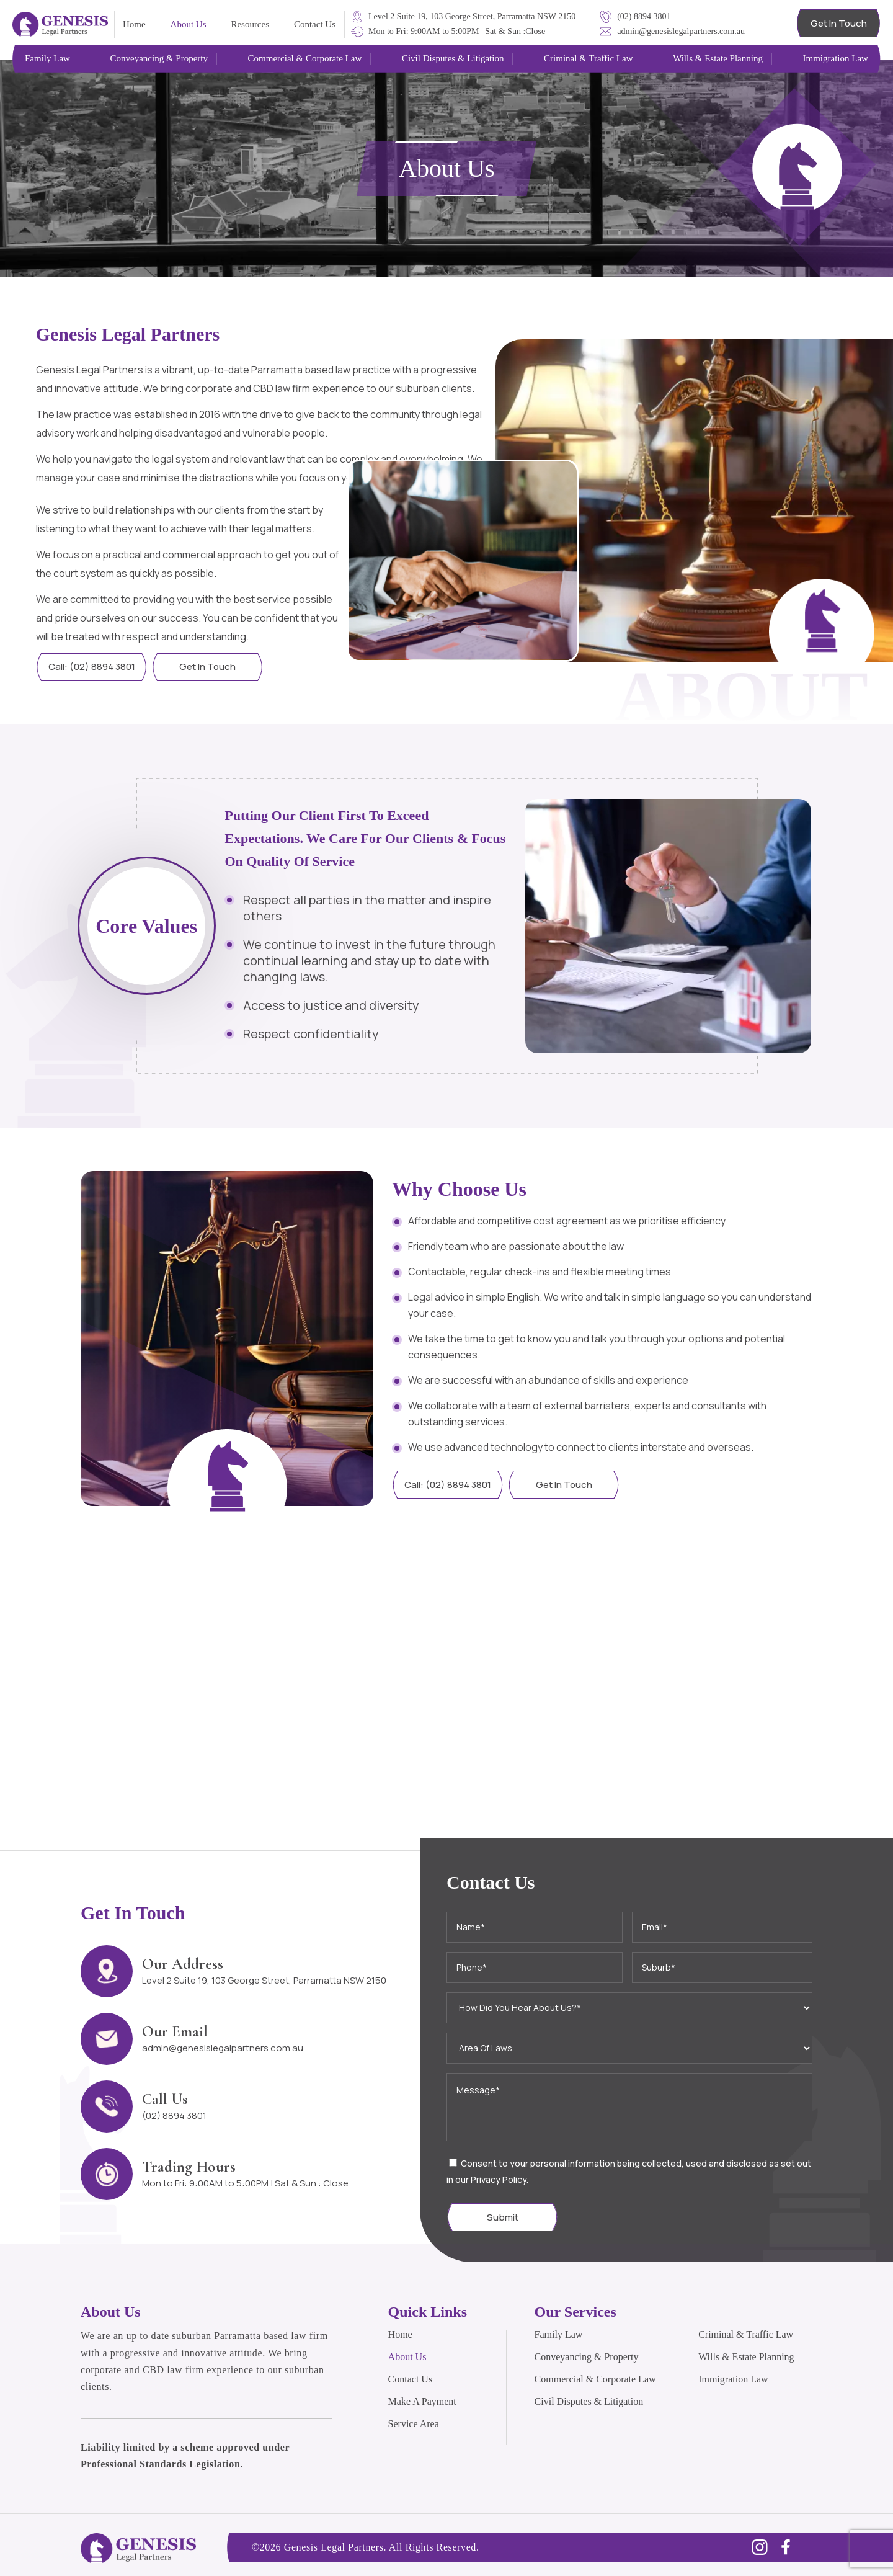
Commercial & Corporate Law (595, 2379)
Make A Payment (422, 2401)
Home (134, 24)
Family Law (559, 2334)
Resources (250, 24)
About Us (189, 24)
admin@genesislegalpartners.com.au (222, 2047)
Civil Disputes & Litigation (589, 2401)
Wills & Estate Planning (746, 2356)
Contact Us (314, 24)
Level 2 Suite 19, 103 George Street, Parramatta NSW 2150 (264, 1980)
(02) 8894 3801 (174, 2115)
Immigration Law (733, 2379)
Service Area (413, 2423)
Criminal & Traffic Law (745, 2334)
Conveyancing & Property (587, 2356)
